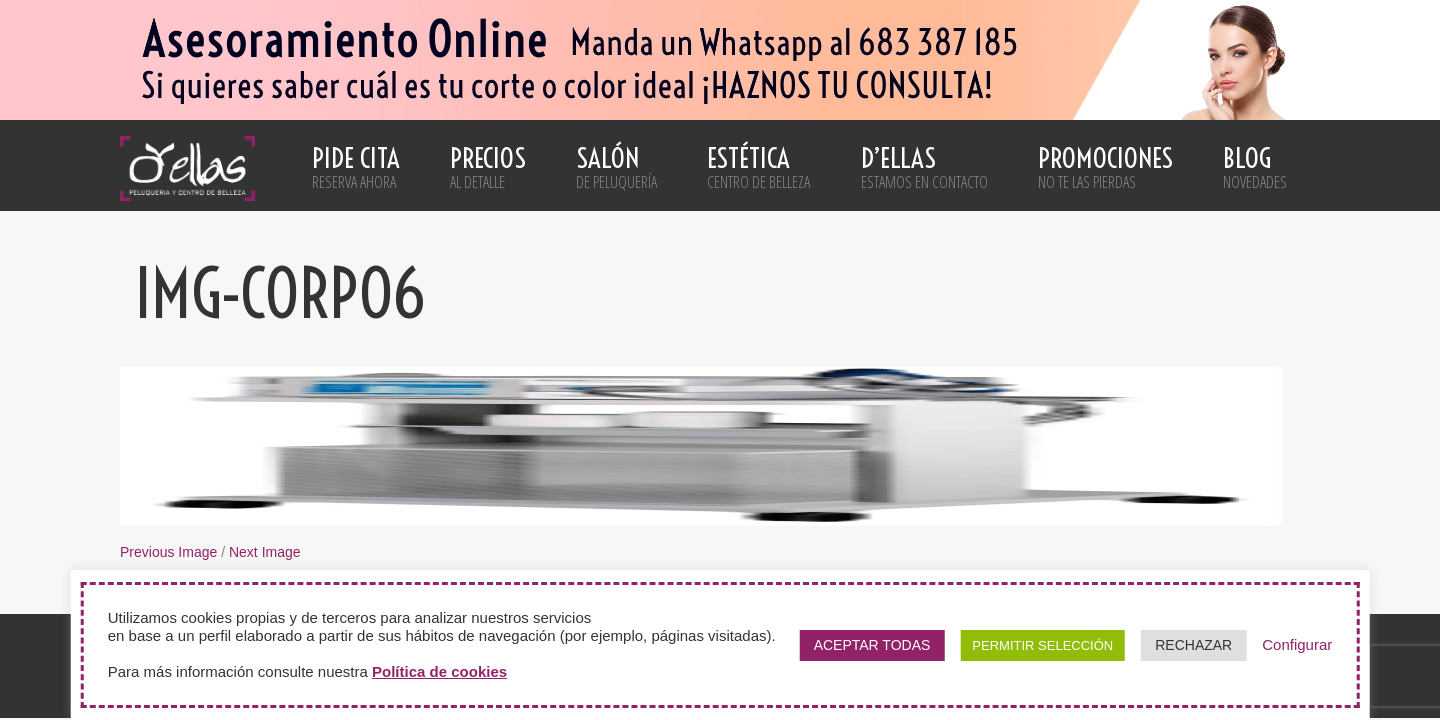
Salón (616, 167)
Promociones (1105, 167)
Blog (1255, 167)
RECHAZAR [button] (1193, 645)
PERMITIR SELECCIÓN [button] (1042, 645)
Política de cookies (439, 671)
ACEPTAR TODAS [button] (872, 645)
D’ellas (924, 167)
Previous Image (168, 552)
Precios (488, 167)
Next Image (265, 552)
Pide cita (356, 167)
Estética (758, 167)
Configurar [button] (1297, 644)
